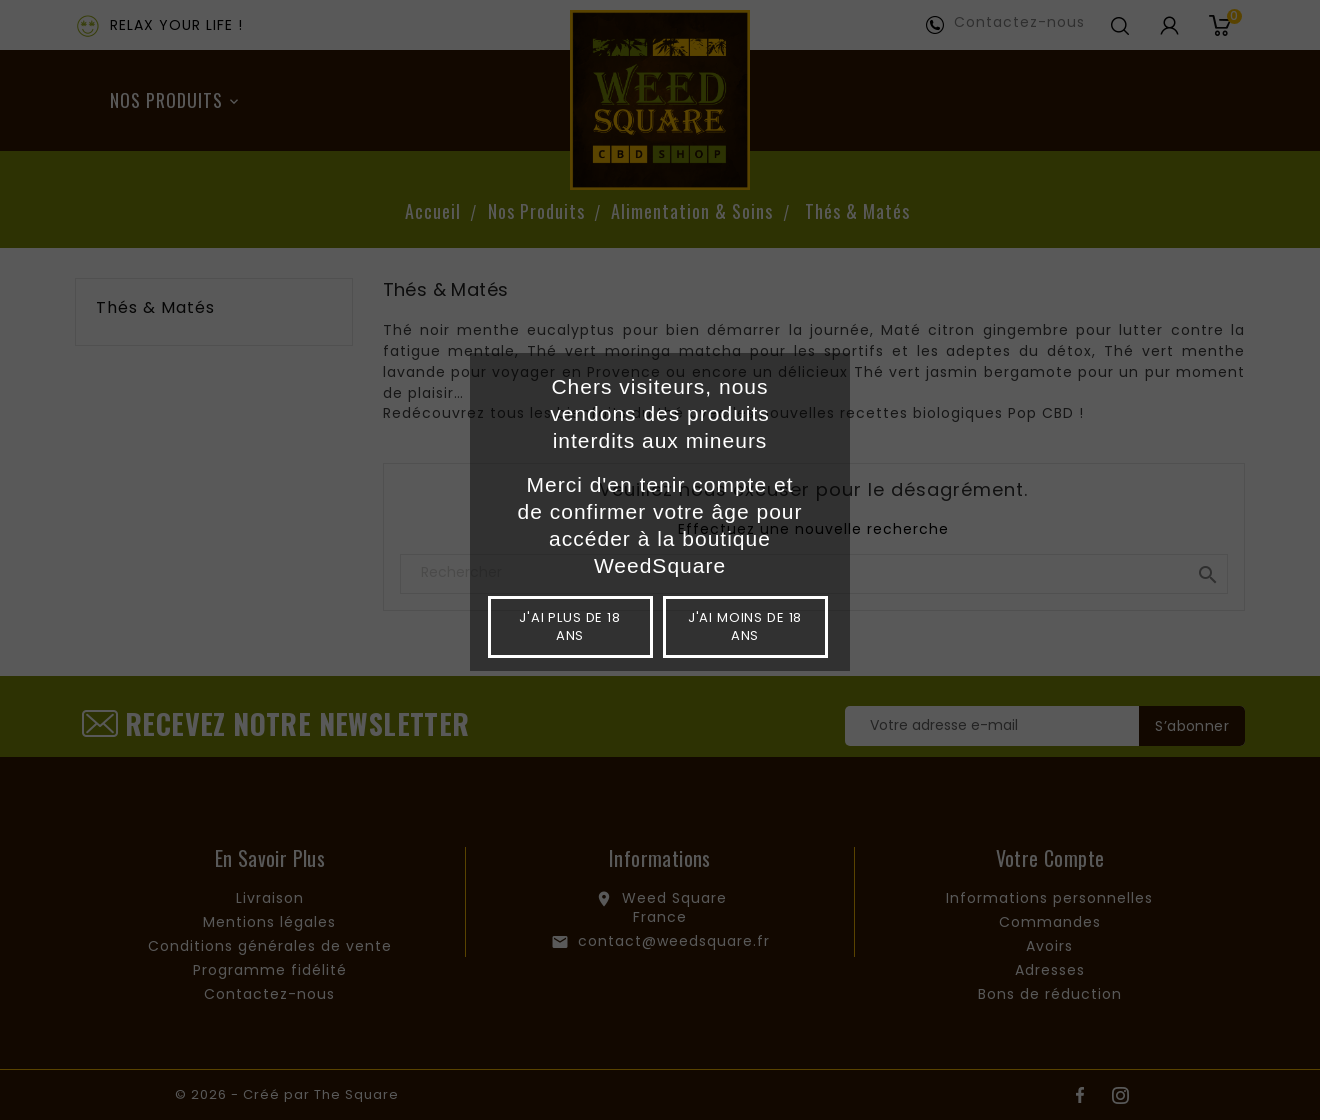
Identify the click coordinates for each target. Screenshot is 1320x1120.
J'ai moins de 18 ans (745, 626)
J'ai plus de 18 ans (570, 626)
